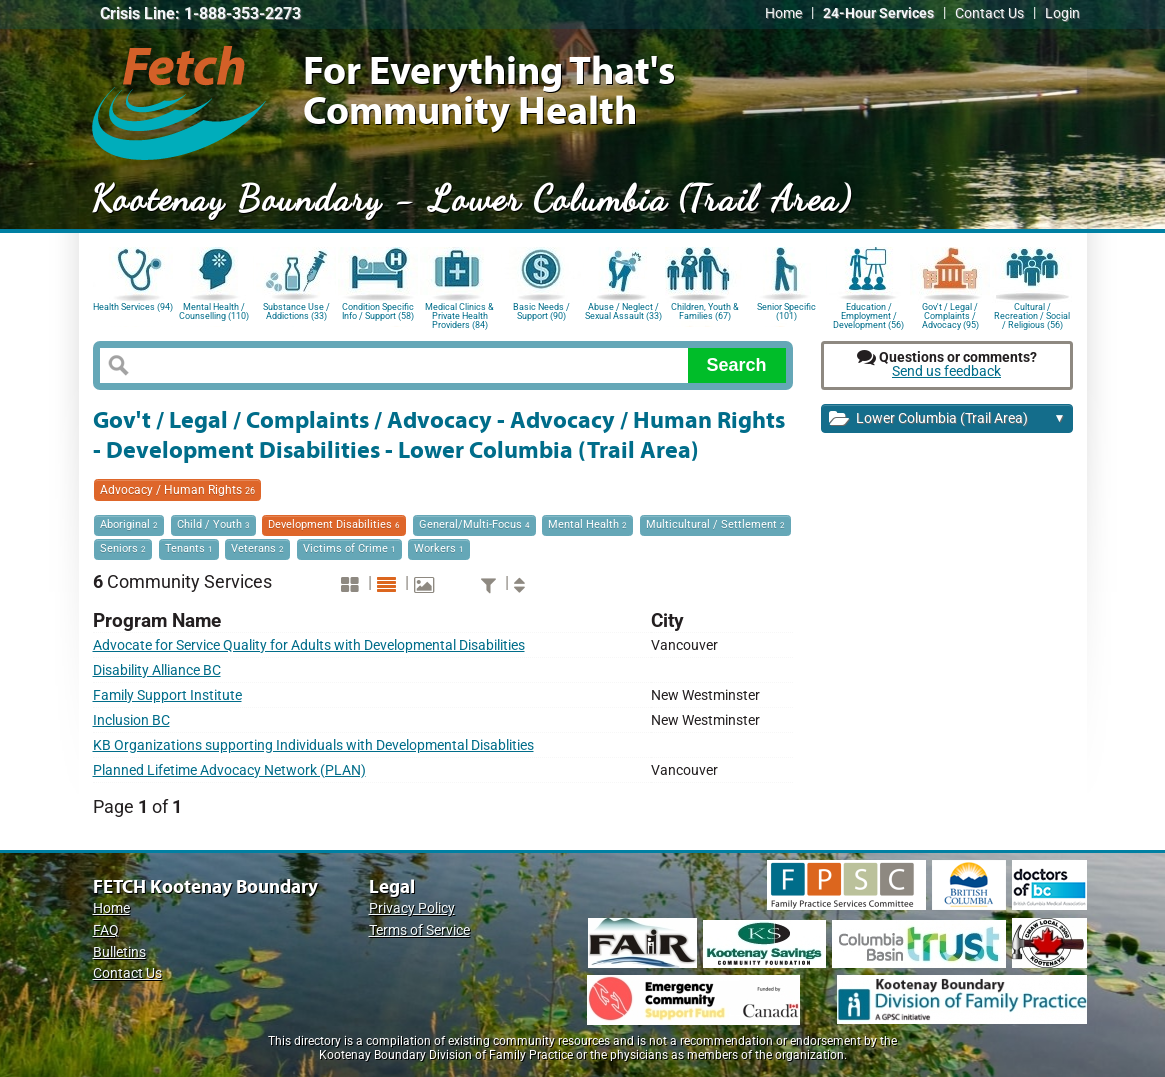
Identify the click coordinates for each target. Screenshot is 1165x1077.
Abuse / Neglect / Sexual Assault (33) (623, 311)
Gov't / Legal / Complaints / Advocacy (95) (950, 314)
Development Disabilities (334, 524)
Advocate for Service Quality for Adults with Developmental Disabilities (309, 645)
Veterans (257, 548)
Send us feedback (946, 371)
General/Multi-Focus (474, 524)
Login (1062, 13)
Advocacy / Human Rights (177, 490)
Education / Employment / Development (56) (868, 314)
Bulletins (119, 952)
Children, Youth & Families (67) (705, 311)
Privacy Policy (412, 908)
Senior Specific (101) (786, 311)
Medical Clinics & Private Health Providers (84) (459, 314)
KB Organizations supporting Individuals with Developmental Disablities (313, 745)
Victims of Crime (349, 548)
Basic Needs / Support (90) (541, 311)
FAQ (106, 930)
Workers (439, 548)
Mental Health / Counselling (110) (214, 311)
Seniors (123, 548)
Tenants (189, 548)
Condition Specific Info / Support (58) (378, 311)
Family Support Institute (167, 695)
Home (783, 13)
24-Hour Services (878, 13)
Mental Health (587, 524)
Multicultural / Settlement (715, 524)
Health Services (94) (133, 307)
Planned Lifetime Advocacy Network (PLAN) (229, 770)
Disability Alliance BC (157, 670)
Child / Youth (213, 524)
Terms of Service (419, 930)
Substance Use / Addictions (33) (296, 311)
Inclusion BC (131, 720)
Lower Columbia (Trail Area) (947, 419)
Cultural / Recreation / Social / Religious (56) (1032, 314)
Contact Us (989, 13)
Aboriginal (129, 524)
